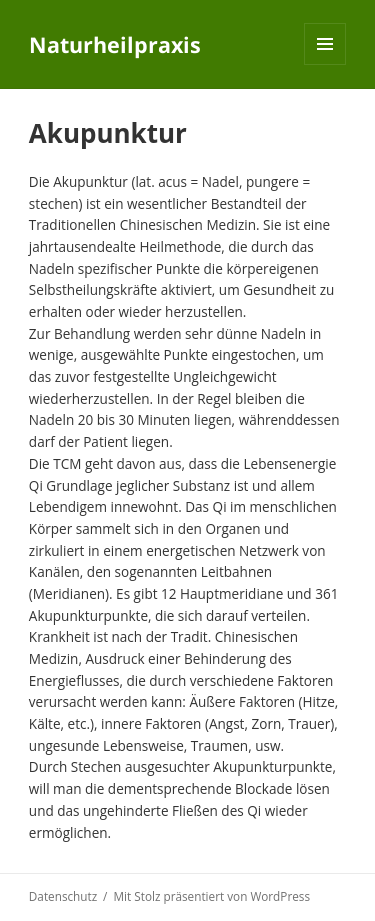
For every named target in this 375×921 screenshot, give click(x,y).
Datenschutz (63, 896)
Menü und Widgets (325, 64)
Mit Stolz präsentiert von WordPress (211, 896)
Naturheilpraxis (115, 44)
